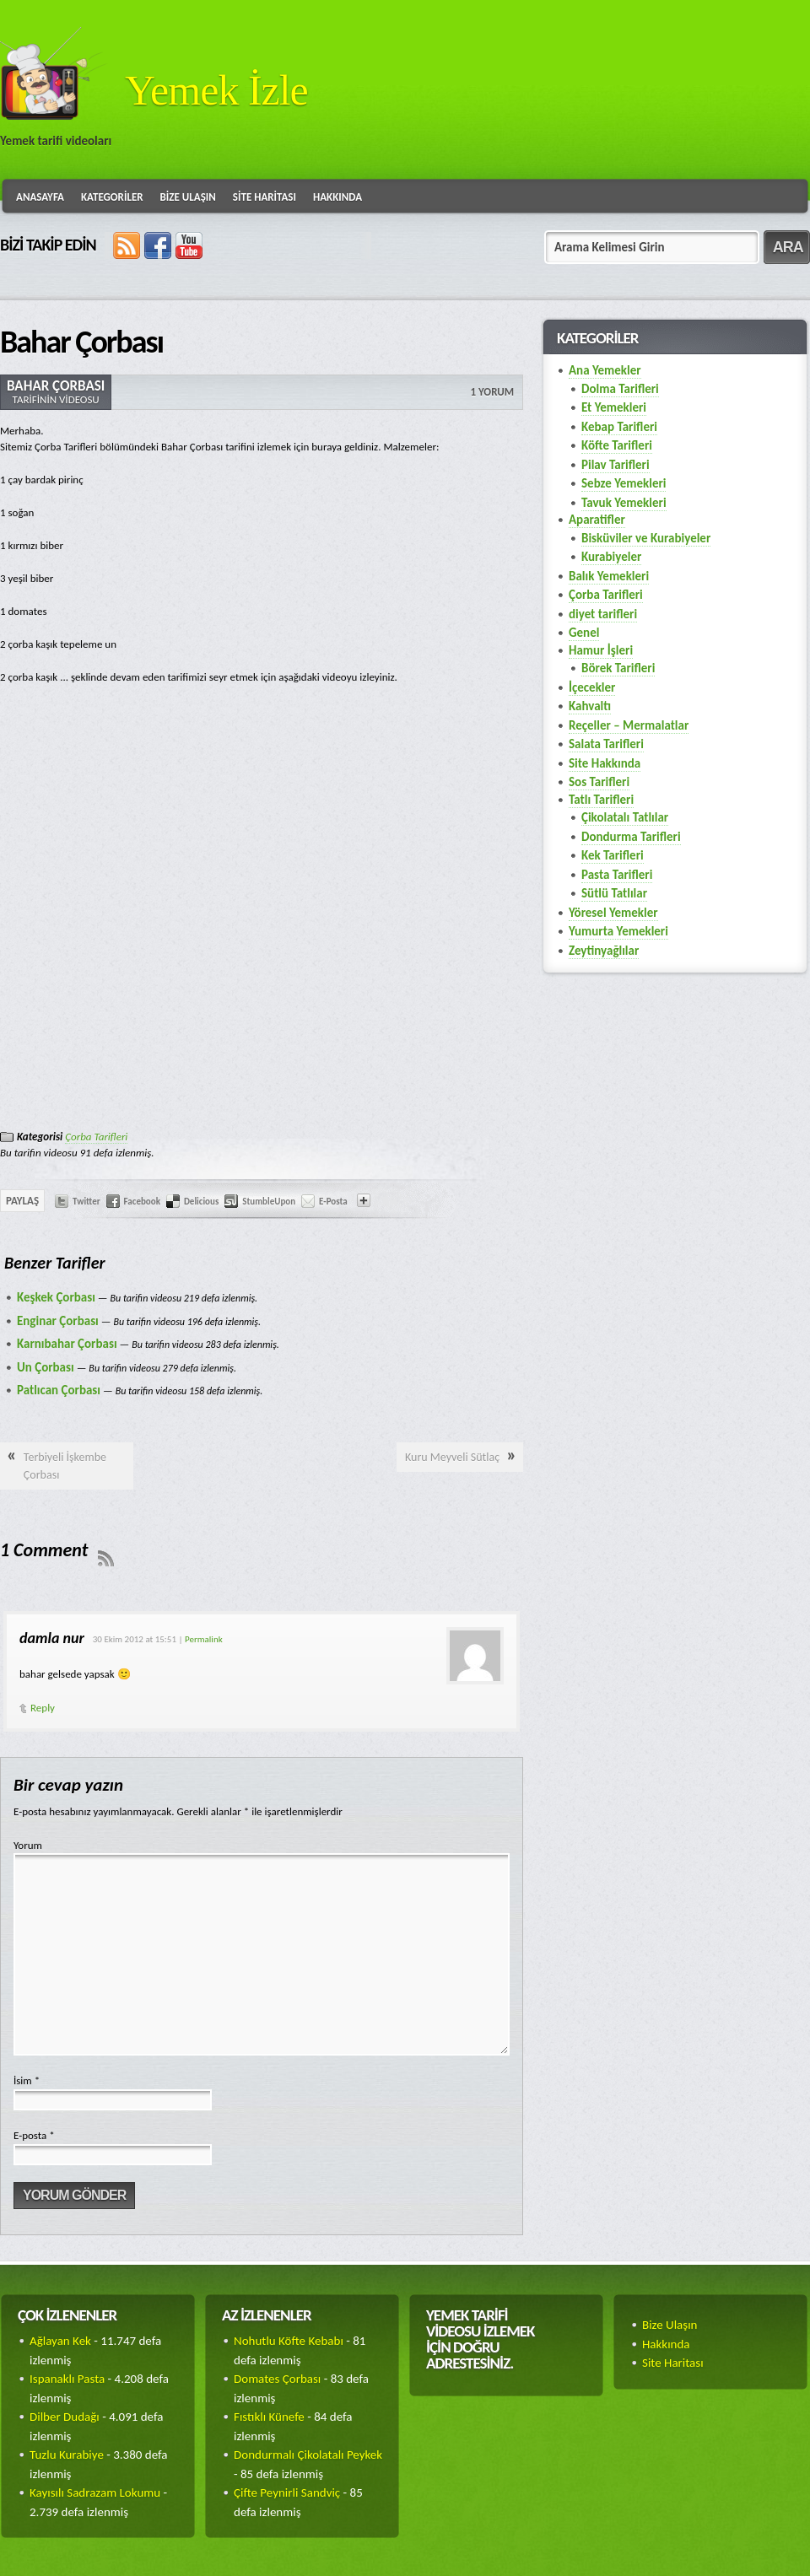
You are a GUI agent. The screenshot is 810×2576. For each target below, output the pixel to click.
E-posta (34, 2135)
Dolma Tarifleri (620, 388)
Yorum (28, 1845)
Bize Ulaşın (188, 197)
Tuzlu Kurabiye (67, 2454)
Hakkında (337, 197)
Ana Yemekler (605, 370)
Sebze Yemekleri (623, 483)
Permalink (204, 1639)
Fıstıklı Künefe (269, 2416)
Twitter (86, 1201)
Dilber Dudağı (65, 2416)
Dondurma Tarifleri (631, 836)
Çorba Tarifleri (96, 1136)
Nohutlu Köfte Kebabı (288, 2340)
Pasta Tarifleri (616, 874)
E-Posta (333, 1201)
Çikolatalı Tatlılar (624, 817)
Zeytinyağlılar (604, 950)
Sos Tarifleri (599, 782)
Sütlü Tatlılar (614, 893)
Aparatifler (597, 519)
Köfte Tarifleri (616, 445)
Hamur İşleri (601, 650)
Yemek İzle (216, 90)
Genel (584, 632)
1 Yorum (492, 391)
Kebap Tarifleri (619, 426)
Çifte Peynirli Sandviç (287, 2492)
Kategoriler (112, 197)
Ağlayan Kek (60, 2340)
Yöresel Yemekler (613, 912)
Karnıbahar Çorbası (67, 1343)
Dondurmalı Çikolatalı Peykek (308, 2454)
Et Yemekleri (613, 407)
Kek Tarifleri (612, 855)
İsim (27, 2080)
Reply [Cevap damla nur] (42, 1707)
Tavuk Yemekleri (624, 502)
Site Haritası (264, 197)
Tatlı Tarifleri (601, 799)
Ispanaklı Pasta (67, 2378)
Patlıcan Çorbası (58, 1390)
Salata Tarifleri (606, 744)
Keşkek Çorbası (56, 1297)
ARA (788, 247)
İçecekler (592, 687)
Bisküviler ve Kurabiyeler (645, 538)
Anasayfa (40, 197)
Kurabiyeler (611, 556)
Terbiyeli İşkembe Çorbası (65, 1466)
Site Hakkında (604, 763)
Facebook (142, 1201)
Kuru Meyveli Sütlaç (452, 1457)
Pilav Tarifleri (615, 464)
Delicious (201, 1201)
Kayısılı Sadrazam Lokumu (95, 2492)
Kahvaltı (590, 706)
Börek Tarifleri (618, 668)
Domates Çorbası (277, 2378)
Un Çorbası (45, 1367)
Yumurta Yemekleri (618, 931)
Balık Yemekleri (609, 576)
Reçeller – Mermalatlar (628, 725)
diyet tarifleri (603, 614)
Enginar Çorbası (58, 1320)
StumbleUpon (268, 1201)
